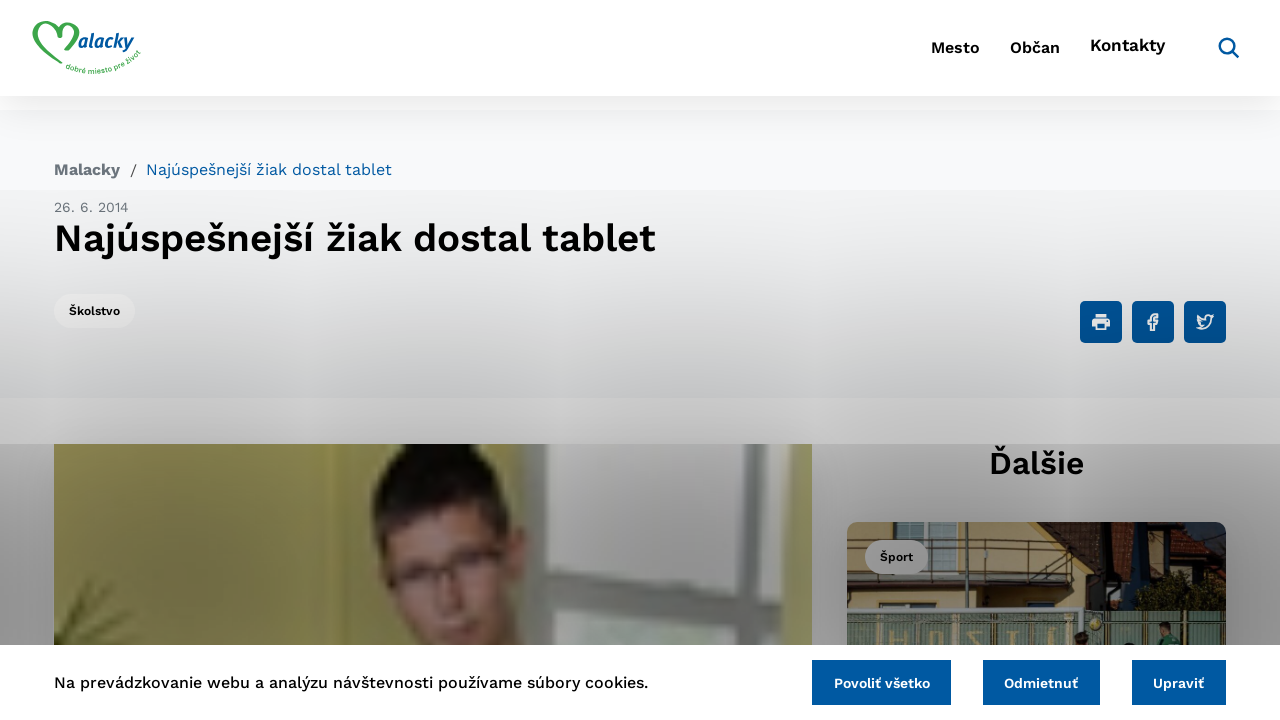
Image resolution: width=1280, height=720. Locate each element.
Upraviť (1174, 681)
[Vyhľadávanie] (1196, 55)
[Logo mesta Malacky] (108, 55)
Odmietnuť (1028, 681)
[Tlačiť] (1101, 322)
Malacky (87, 169)
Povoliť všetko (859, 681)
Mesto (889, 55)
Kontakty (1100, 55)
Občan (989, 55)
